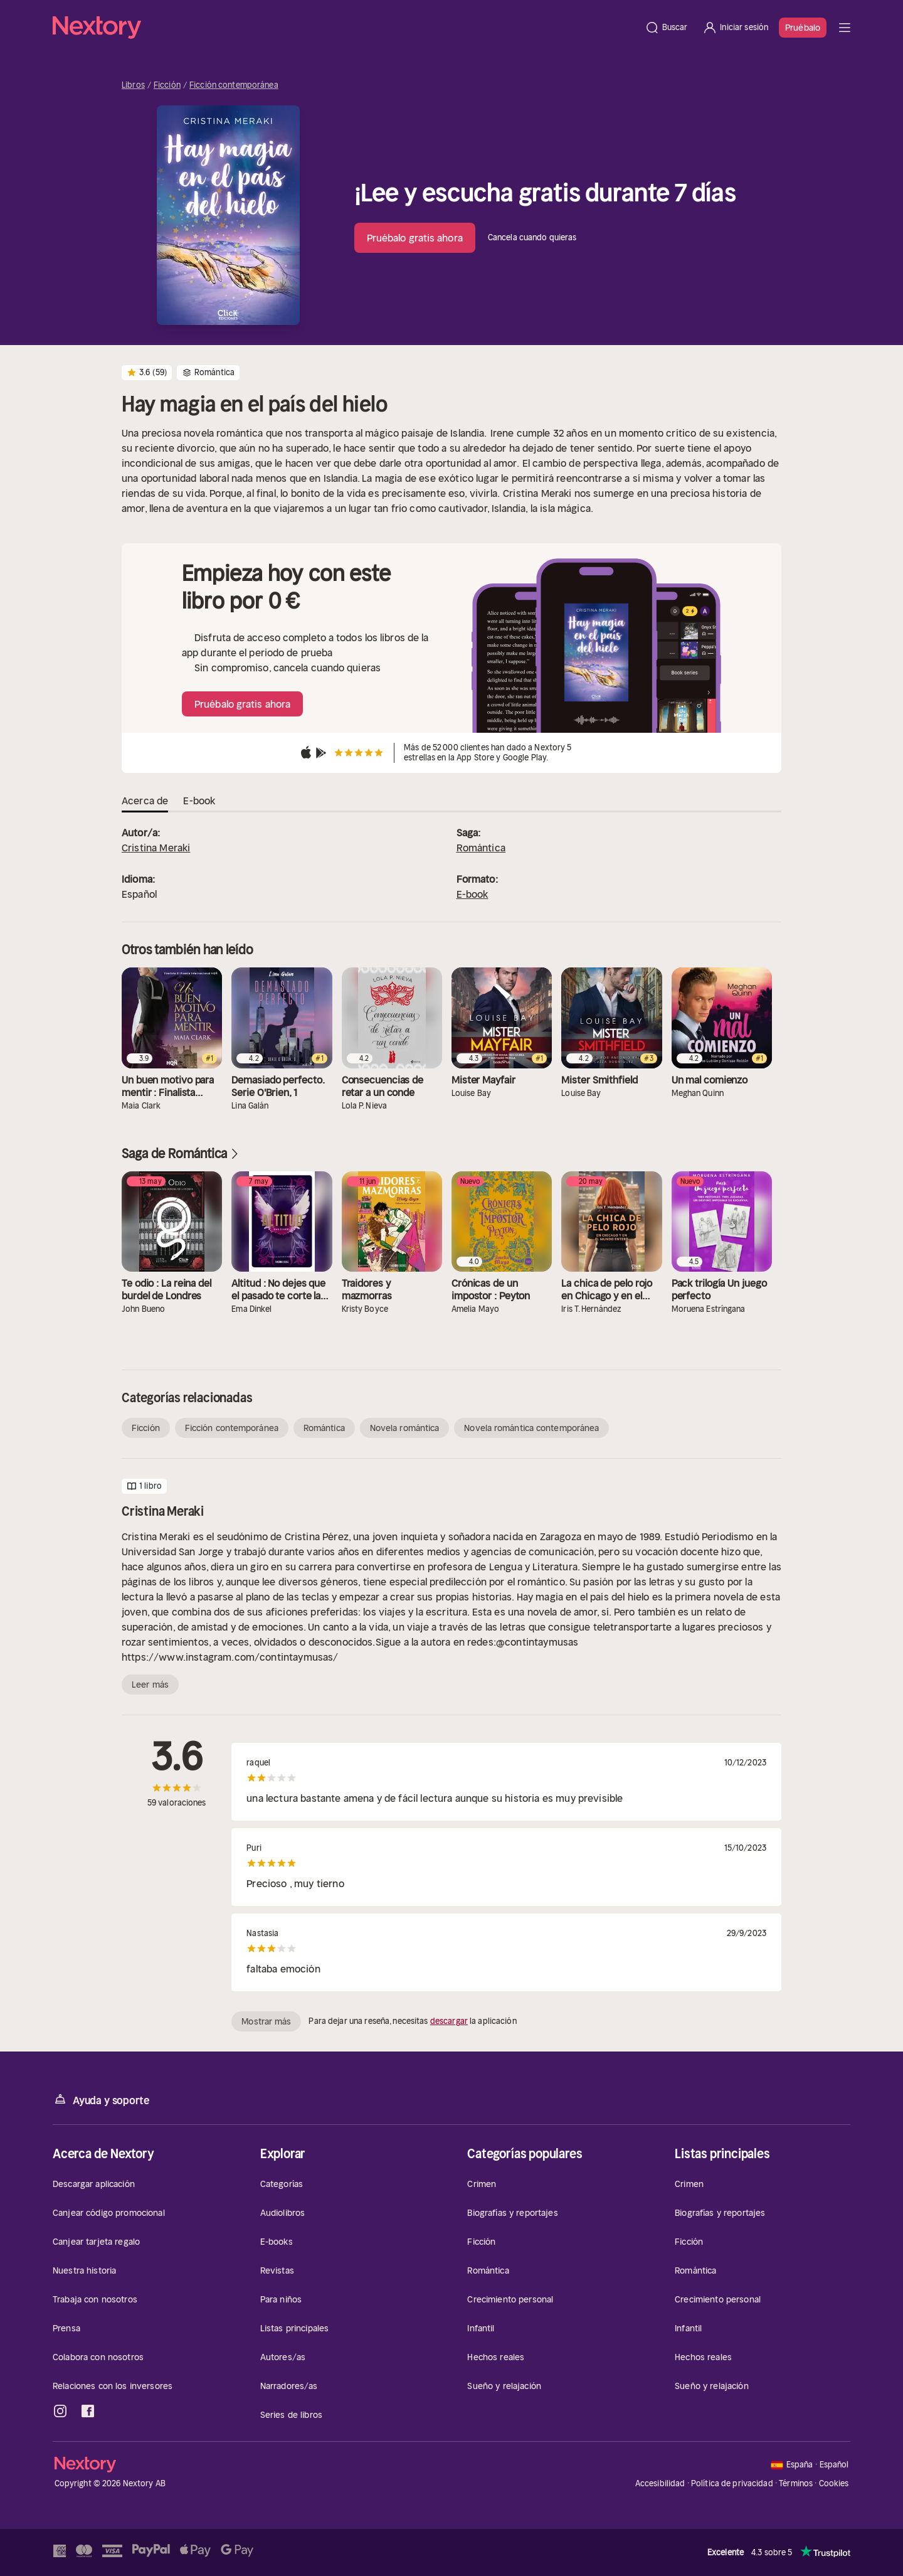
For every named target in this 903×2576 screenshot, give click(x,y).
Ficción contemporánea (233, 85)
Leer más (150, 1684)
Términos (796, 2483)
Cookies (834, 2484)
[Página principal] (345, 27)
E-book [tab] (199, 800)
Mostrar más (266, 2021)
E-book (472, 894)
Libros (133, 85)
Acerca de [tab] (145, 800)
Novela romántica (405, 1428)
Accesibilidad (660, 2483)
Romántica (481, 847)
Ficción (167, 85)
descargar (449, 2021)
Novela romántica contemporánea (531, 1428)
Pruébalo (802, 27)
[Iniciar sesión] (735, 28)
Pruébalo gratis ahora (415, 238)
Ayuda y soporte (101, 2099)
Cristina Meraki (156, 847)
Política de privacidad (732, 2483)
